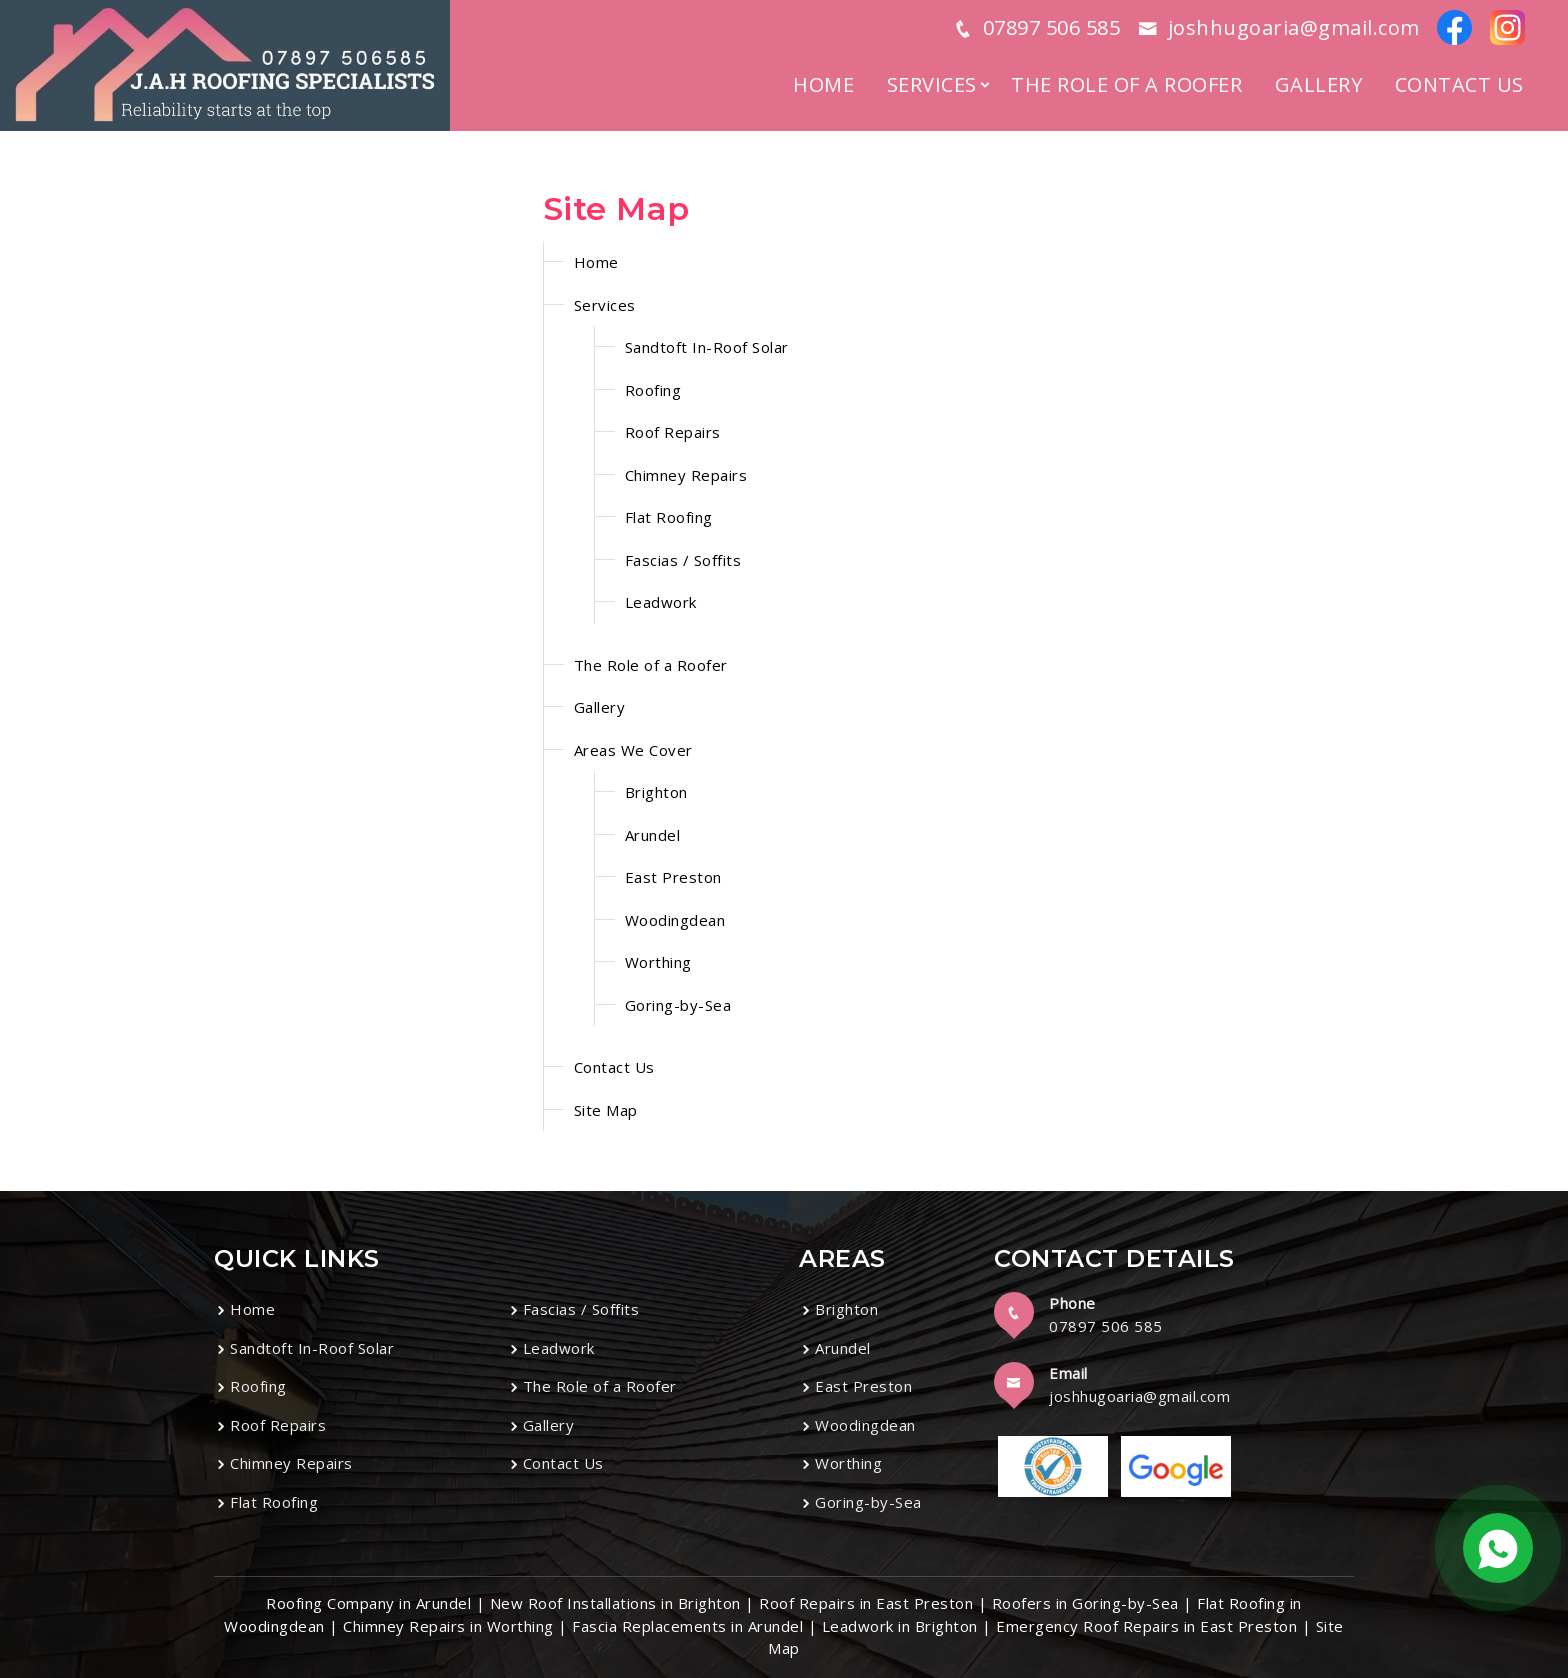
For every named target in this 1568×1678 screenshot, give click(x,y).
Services (932, 84)
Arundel (653, 835)
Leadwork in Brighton (900, 1626)
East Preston (673, 877)
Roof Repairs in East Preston (866, 1603)
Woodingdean (675, 920)
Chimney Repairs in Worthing (448, 1626)
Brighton (656, 792)
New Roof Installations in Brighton (615, 1603)
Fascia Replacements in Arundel (687, 1626)
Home (823, 84)
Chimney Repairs (686, 475)
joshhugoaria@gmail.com (1139, 1396)
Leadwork (661, 602)
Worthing (658, 962)
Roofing (653, 390)
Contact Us (1459, 84)
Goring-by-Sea (678, 1005)
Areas (842, 1258)
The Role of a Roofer (1126, 84)
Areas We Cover (633, 750)
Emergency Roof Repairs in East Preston (1146, 1626)
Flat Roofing (669, 517)
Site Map (606, 1110)
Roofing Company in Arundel (368, 1603)
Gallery (1319, 84)
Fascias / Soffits (683, 560)
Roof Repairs (673, 432)
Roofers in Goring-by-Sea (1085, 1603)
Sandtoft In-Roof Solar (707, 347)
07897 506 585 (1106, 1326)
